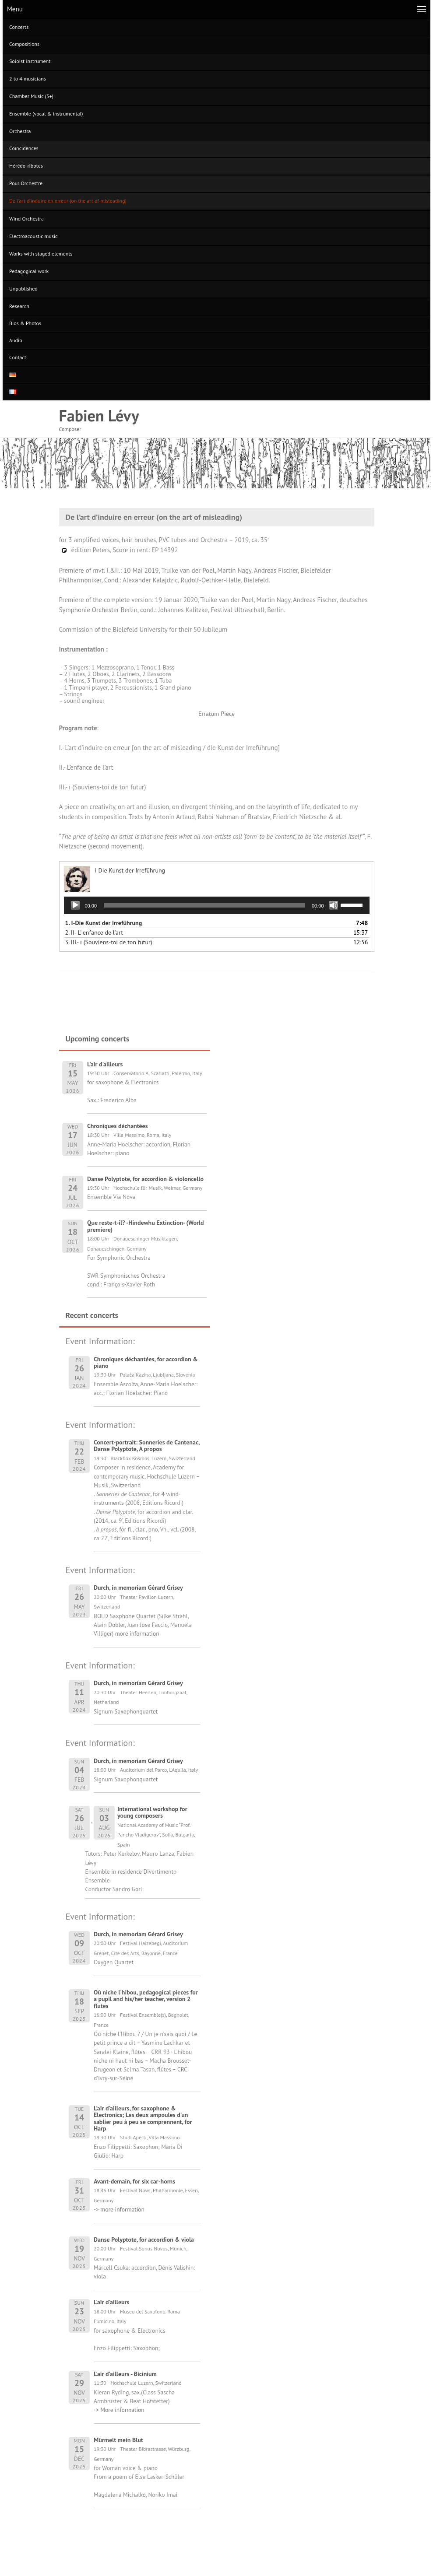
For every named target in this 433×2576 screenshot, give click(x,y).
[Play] (75, 905)
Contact (17, 357)
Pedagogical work (29, 271)
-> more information (119, 2209)
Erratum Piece (216, 714)
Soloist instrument (29, 61)
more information (136, 1633)
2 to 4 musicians (27, 78)
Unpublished (23, 288)
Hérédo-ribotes (26, 165)
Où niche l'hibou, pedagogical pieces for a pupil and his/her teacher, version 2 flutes (146, 1999)
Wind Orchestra (26, 218)
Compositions (24, 44)
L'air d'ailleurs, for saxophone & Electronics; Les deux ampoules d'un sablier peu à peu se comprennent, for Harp (143, 2118)
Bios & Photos (25, 323)
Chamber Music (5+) (31, 96)
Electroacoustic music (33, 236)
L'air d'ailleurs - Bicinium (125, 2374)
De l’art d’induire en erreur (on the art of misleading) (68, 200)
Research (19, 306)
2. (94, 932)
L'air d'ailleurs (111, 2302)
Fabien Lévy (99, 415)
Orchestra (20, 131)
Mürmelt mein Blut (118, 2440)
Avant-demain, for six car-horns (134, 2181)
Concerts (18, 27)
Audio (15, 340)
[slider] (204, 905)
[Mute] (333, 905)
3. (108, 942)
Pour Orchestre (25, 183)
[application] (217, 905)
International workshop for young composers (152, 1812)
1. (103, 923)
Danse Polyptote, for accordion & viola (144, 2239)
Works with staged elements (40, 253)
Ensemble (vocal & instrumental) (46, 113)
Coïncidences (24, 148)
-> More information (119, 2410)
